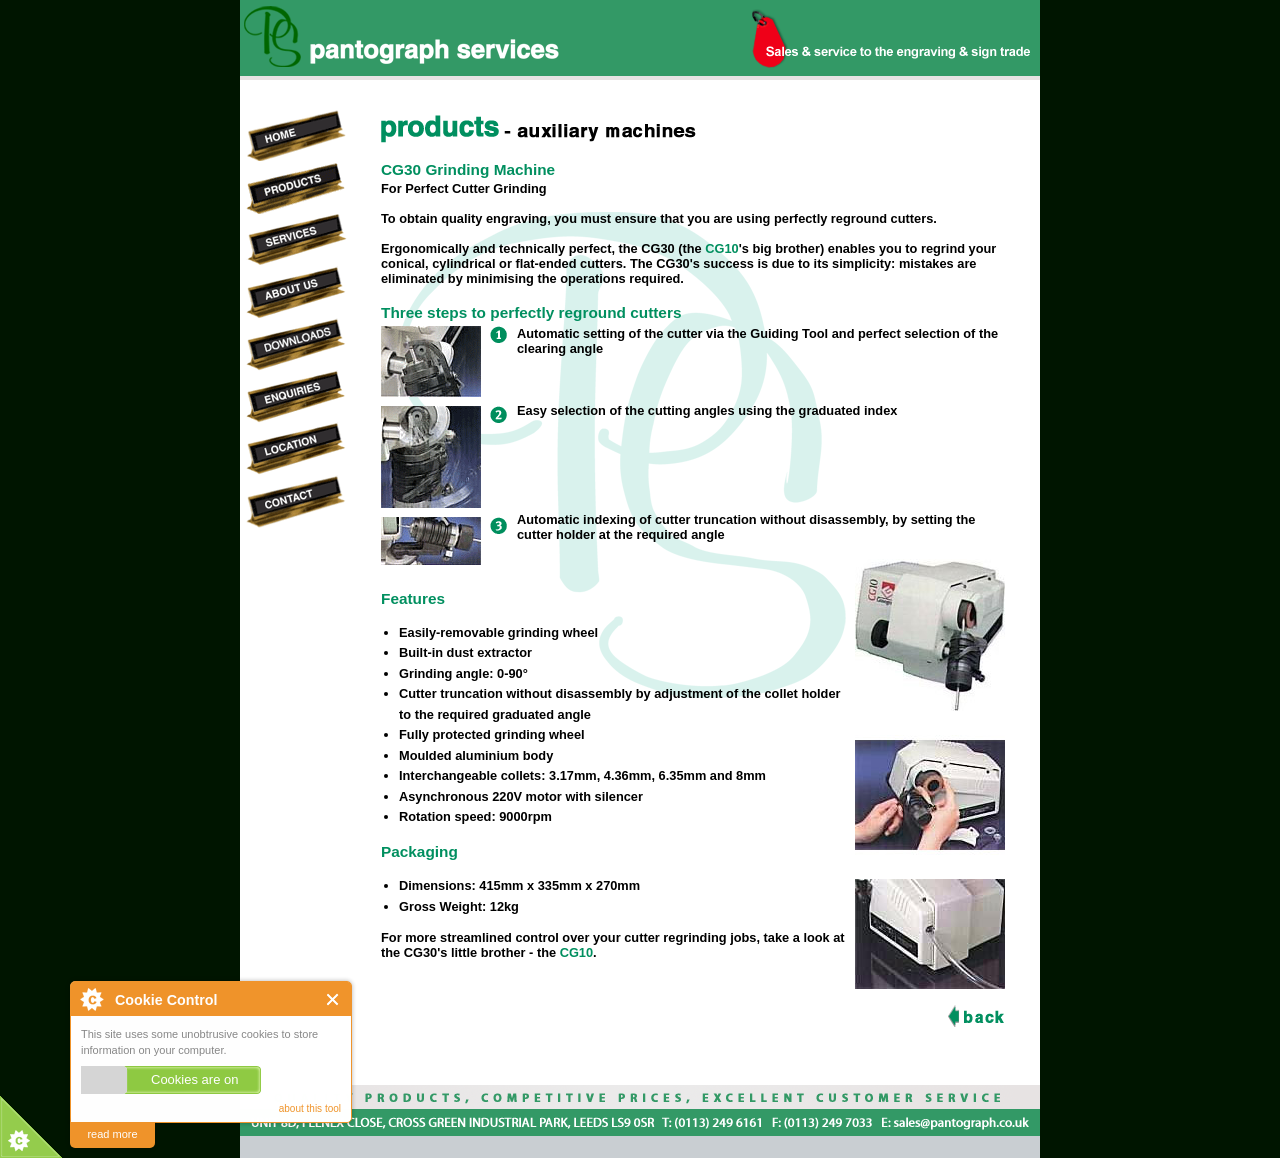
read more (112, 1134)
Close (333, 999)
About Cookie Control (91, 999)
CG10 (721, 248)
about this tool (310, 1108)
